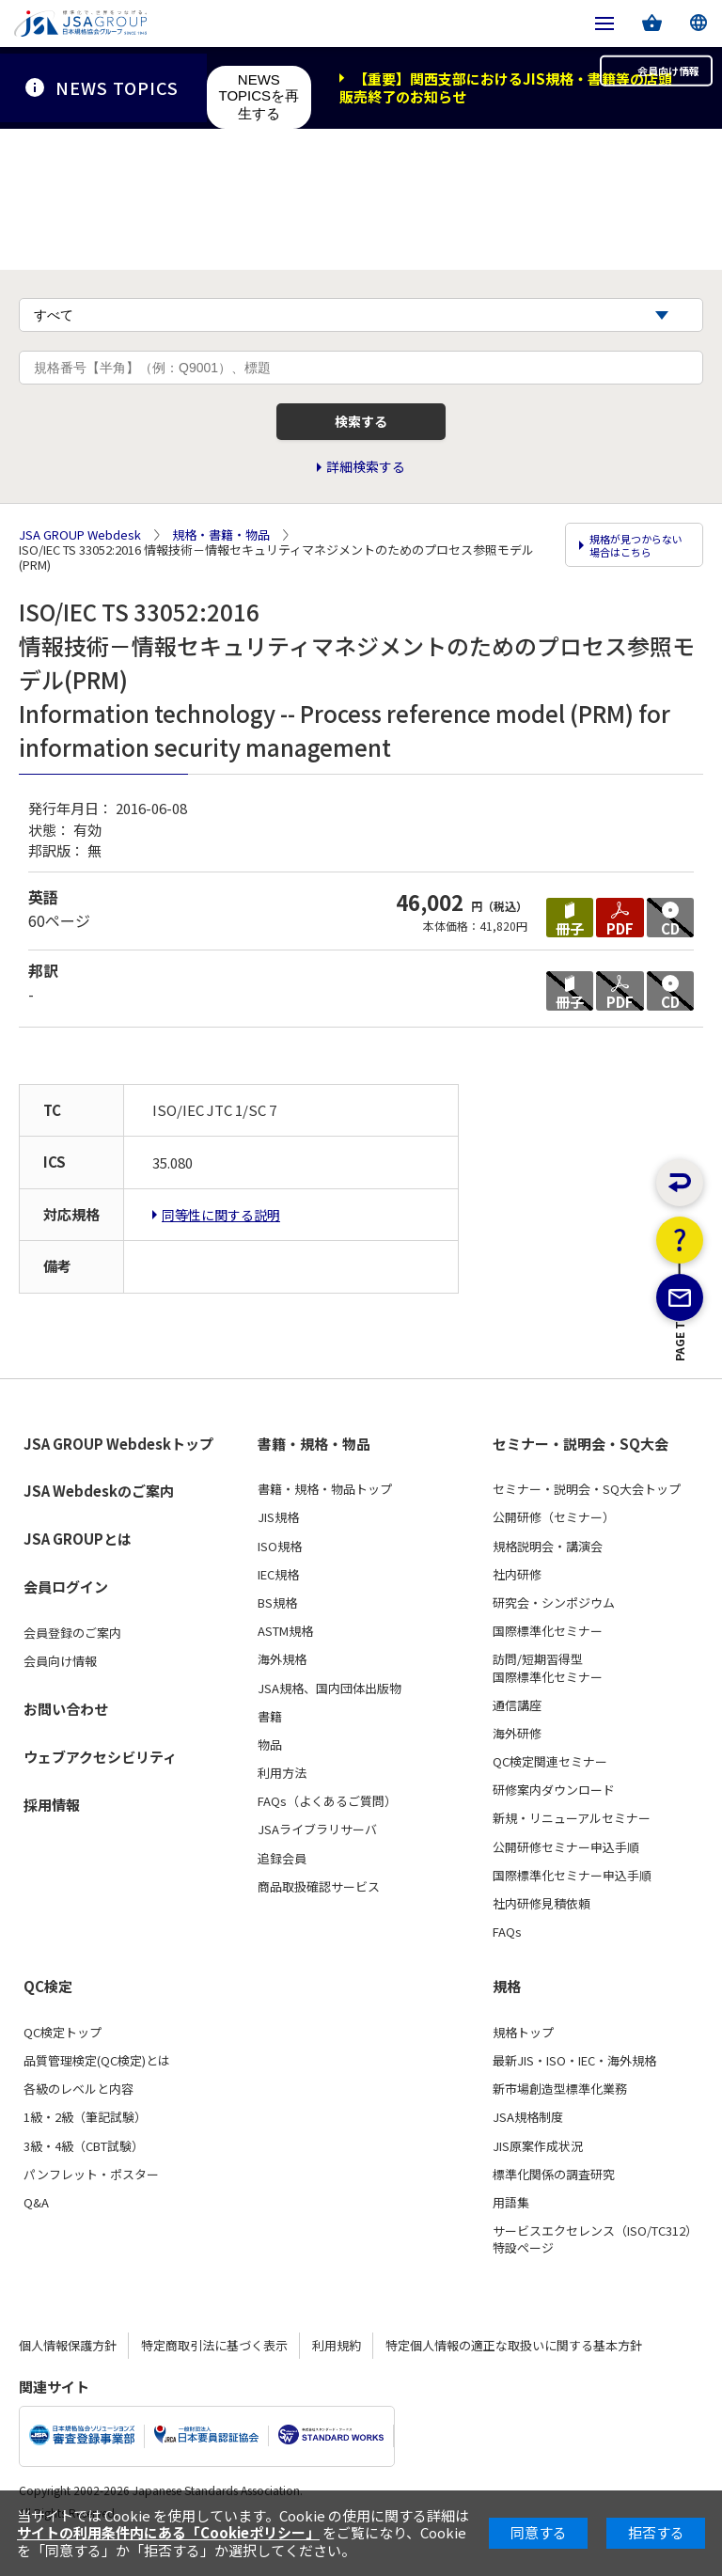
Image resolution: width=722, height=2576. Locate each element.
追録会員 (282, 1885)
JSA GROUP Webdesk (80, 565)
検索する (361, 449)
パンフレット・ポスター (91, 2200)
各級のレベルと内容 (78, 2115)
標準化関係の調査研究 (554, 2200)
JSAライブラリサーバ (317, 1855)
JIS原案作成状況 (538, 2172)
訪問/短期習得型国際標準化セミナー (548, 1694)
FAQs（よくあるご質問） (327, 1827)
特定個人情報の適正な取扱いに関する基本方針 (513, 2371)
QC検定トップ (63, 2058)
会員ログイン (66, 1613)
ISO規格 (280, 1572)
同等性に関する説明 (221, 1241)
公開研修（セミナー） (554, 1543)
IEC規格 (278, 1601)
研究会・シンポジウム (554, 1629)
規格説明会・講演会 (548, 1572)
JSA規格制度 (528, 2143)
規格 (507, 2012)
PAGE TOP (680, 1440)
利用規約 (336, 2371)
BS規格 (277, 1629)
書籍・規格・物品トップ (325, 1515)
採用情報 (52, 1831)
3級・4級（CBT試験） (84, 2172)
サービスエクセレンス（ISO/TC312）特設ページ (595, 2266)
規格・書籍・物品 (221, 565)
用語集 (511, 2229)
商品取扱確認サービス (319, 1913)
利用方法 (282, 1799)
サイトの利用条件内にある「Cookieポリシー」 (168, 2532)
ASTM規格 (285, 1657)
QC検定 (48, 2012)
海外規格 (282, 1685)
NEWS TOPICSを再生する (259, 96)
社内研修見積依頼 (541, 1930)
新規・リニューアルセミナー (572, 1844)
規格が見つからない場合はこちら (636, 580)
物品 (270, 1771)
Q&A (36, 2229)
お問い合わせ (66, 1735)
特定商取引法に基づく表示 (214, 2371)
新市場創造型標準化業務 (560, 2115)
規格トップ (523, 2058)
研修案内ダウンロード (554, 1816)
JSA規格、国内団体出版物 (329, 1713)
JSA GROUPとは (78, 1565)
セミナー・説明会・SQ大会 (580, 1470)
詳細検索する (365, 501)
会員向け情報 (635, 87)
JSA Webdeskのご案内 (99, 1517)
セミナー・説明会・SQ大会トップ (587, 1515)
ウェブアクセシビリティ (100, 1783)
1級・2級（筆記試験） (85, 2143)
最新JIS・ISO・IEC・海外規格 (574, 2087)
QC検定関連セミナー (550, 1788)
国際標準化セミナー (548, 1657)
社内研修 (517, 1601)
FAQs (507, 1958)
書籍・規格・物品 (314, 1470)
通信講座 (517, 1731)
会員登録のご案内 (72, 1659)
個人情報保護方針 (68, 2371)
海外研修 (517, 1759)
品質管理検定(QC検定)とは (97, 2087)
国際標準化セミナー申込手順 (572, 1901)
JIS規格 (278, 1543)
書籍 (270, 1743)
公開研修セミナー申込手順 (566, 1873)
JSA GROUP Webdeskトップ (118, 1470)
